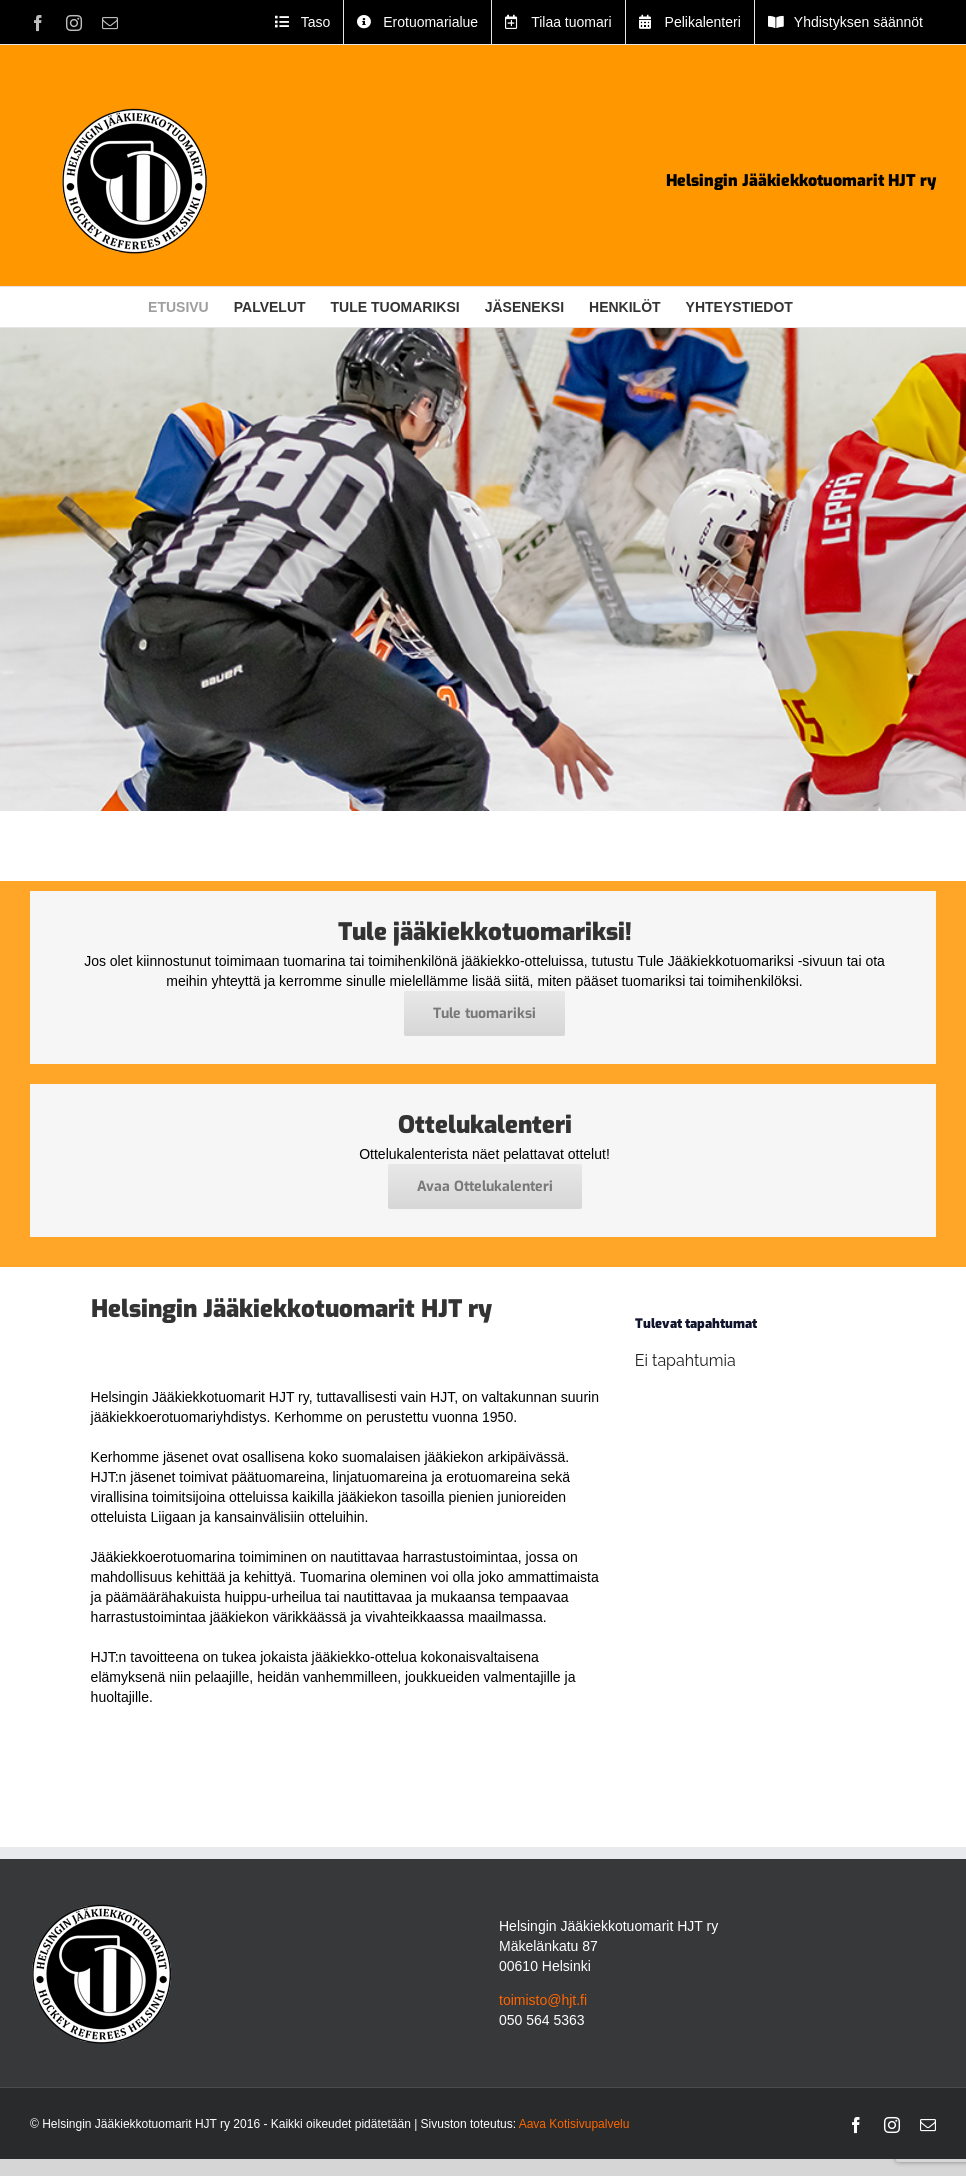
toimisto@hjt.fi (543, 2000)
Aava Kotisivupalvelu (574, 2124)
